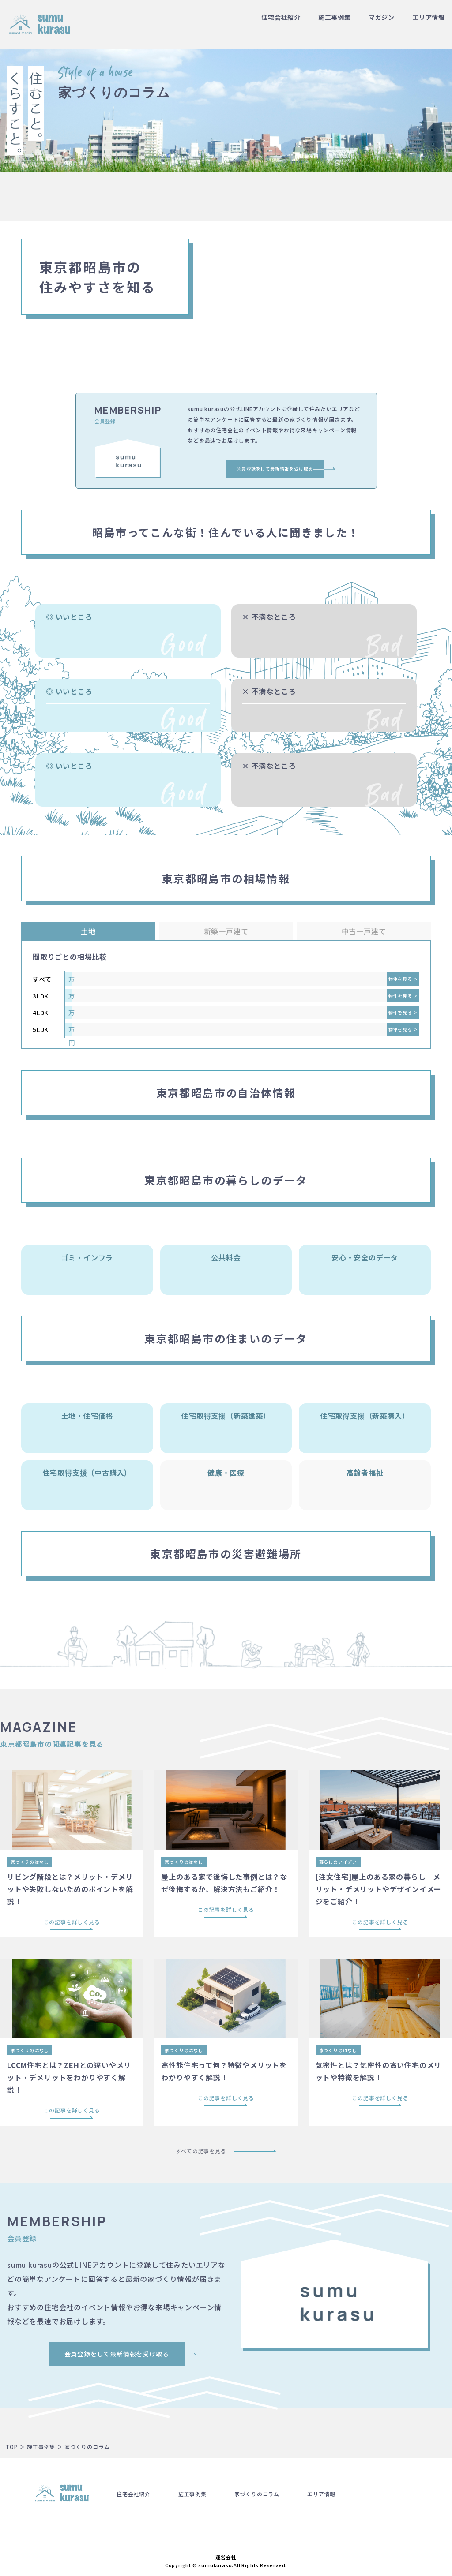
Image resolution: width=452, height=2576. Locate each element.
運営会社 (225, 2557)
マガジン (382, 17)
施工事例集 (334, 17)
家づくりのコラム (256, 2493)
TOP (11, 2446)
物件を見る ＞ (403, 979)
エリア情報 (428, 17)
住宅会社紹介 (281, 17)
